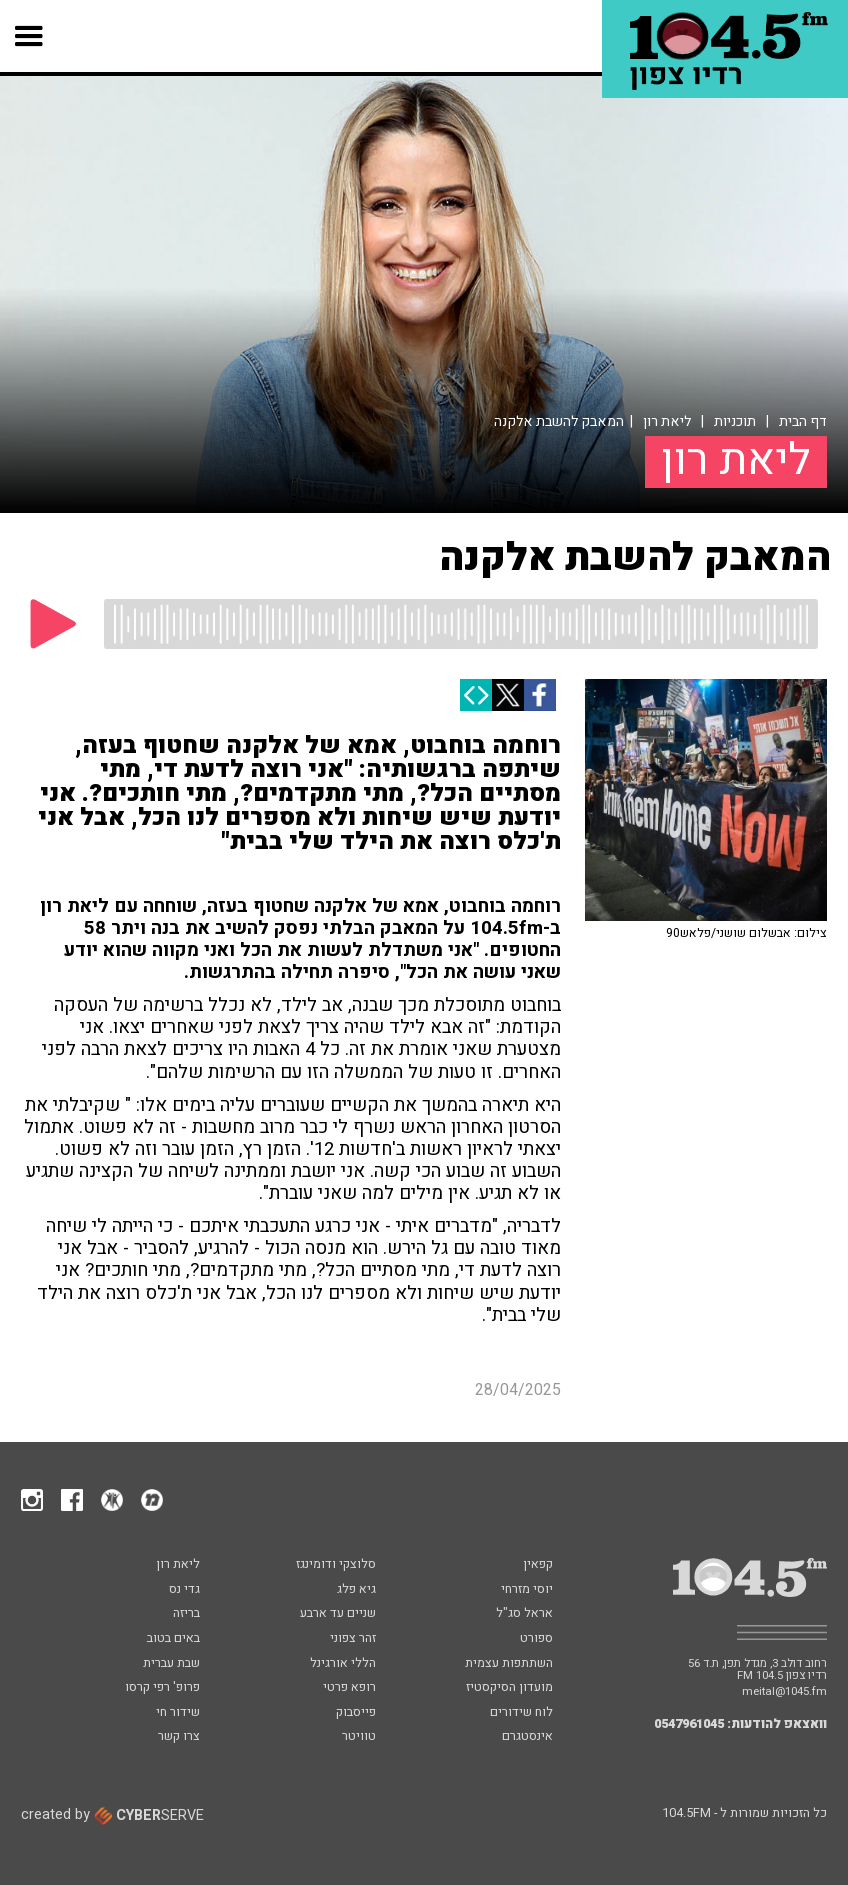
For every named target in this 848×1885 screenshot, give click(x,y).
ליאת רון (667, 421)
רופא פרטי (349, 1688)
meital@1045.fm (784, 1691)
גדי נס (184, 1590)
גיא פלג (356, 1590)
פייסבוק (356, 1713)
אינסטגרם (527, 1737)
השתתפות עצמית (509, 1664)
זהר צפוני (353, 1639)
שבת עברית (171, 1664)
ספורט (536, 1639)
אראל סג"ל (524, 1614)
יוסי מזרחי (527, 1590)
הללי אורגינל (343, 1664)
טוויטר (359, 1737)
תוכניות (735, 421)
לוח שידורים (521, 1713)
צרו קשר (179, 1737)
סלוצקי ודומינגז (336, 1565)
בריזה (186, 1614)
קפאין (538, 1565)
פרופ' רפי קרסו (162, 1688)
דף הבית (803, 421)
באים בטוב (173, 1639)
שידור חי (178, 1713)
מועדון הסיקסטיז (509, 1688)
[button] (29, 36)
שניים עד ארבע (338, 1614)
